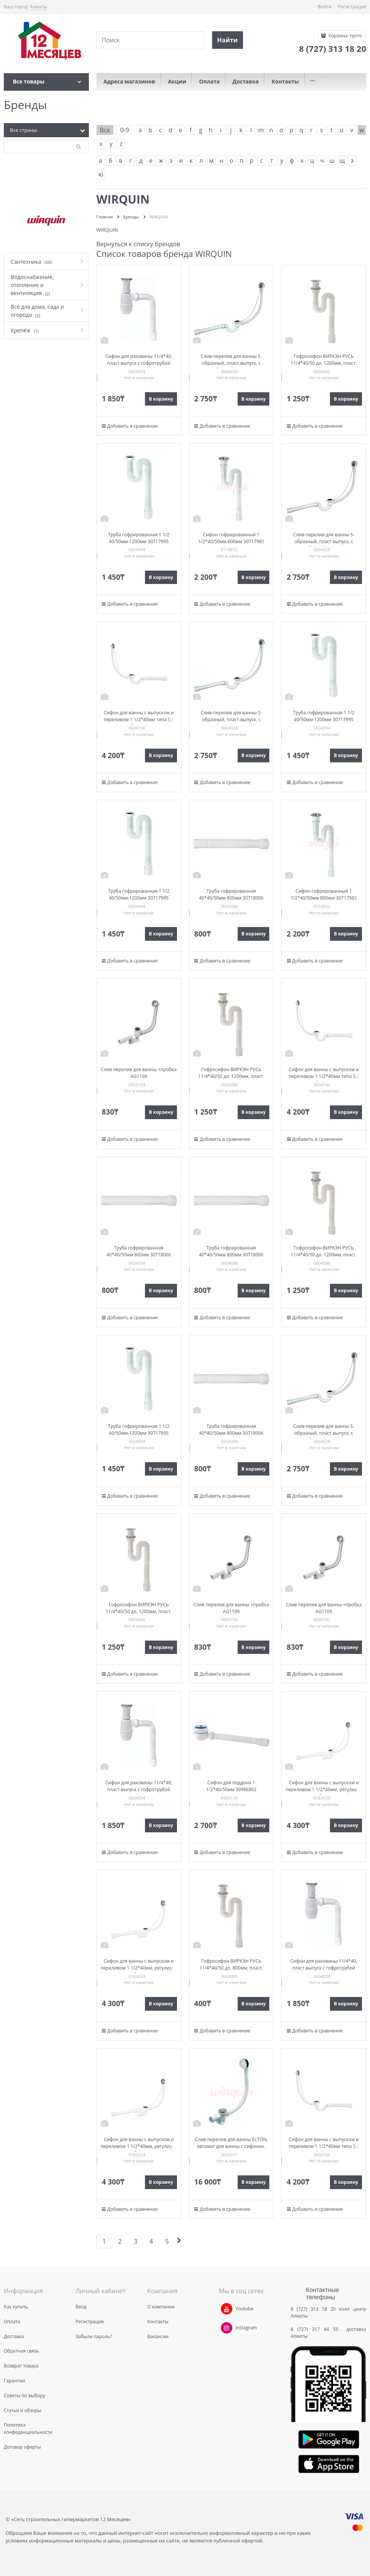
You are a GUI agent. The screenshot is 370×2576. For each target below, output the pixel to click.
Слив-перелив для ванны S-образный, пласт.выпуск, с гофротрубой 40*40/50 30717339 (231, 363)
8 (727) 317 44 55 (316, 2329)
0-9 (124, 130)
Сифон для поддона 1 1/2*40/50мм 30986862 (231, 1786)
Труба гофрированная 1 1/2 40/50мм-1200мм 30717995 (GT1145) (138, 541)
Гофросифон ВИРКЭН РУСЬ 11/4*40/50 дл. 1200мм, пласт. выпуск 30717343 (324, 363)
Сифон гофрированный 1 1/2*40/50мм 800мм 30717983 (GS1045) (231, 541)
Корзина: (344, 35)
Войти (324, 6)
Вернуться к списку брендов (138, 244)
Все (105, 130)
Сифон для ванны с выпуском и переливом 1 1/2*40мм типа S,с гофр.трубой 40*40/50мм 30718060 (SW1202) (139, 722)
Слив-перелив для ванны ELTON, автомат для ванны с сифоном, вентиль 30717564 (231, 2146)
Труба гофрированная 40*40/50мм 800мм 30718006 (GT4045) (231, 898)
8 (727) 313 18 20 (313, 2309)
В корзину (161, 399)
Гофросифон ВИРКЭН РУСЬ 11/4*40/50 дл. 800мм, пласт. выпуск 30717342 (231, 1968)
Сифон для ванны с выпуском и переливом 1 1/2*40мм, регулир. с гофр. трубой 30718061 (324, 1789)
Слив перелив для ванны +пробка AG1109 (139, 1072)
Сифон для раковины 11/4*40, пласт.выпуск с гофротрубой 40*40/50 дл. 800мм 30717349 (138, 363)
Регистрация (352, 6)
